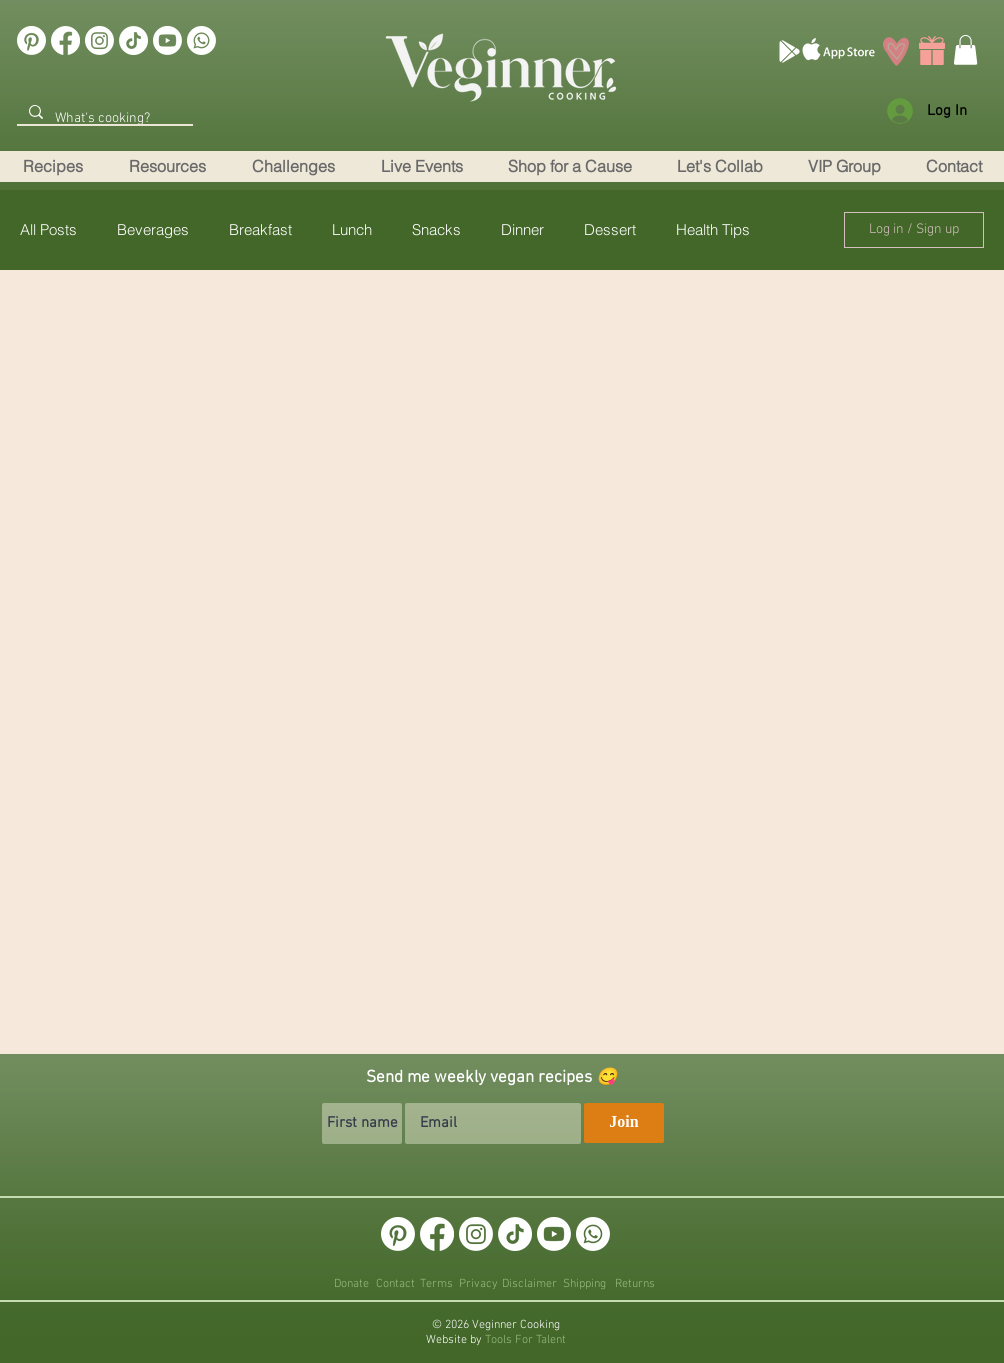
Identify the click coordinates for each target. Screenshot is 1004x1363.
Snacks (436, 230)
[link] (965, 50)
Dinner (522, 230)
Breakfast (260, 230)
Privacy (478, 1284)
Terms (436, 1284)
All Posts (48, 230)
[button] (953, 166)
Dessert (610, 230)
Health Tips (713, 230)
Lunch (352, 230)
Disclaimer (529, 1284)
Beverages (153, 230)
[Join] (624, 1123)
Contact (395, 1284)
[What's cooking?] (103, 119)
